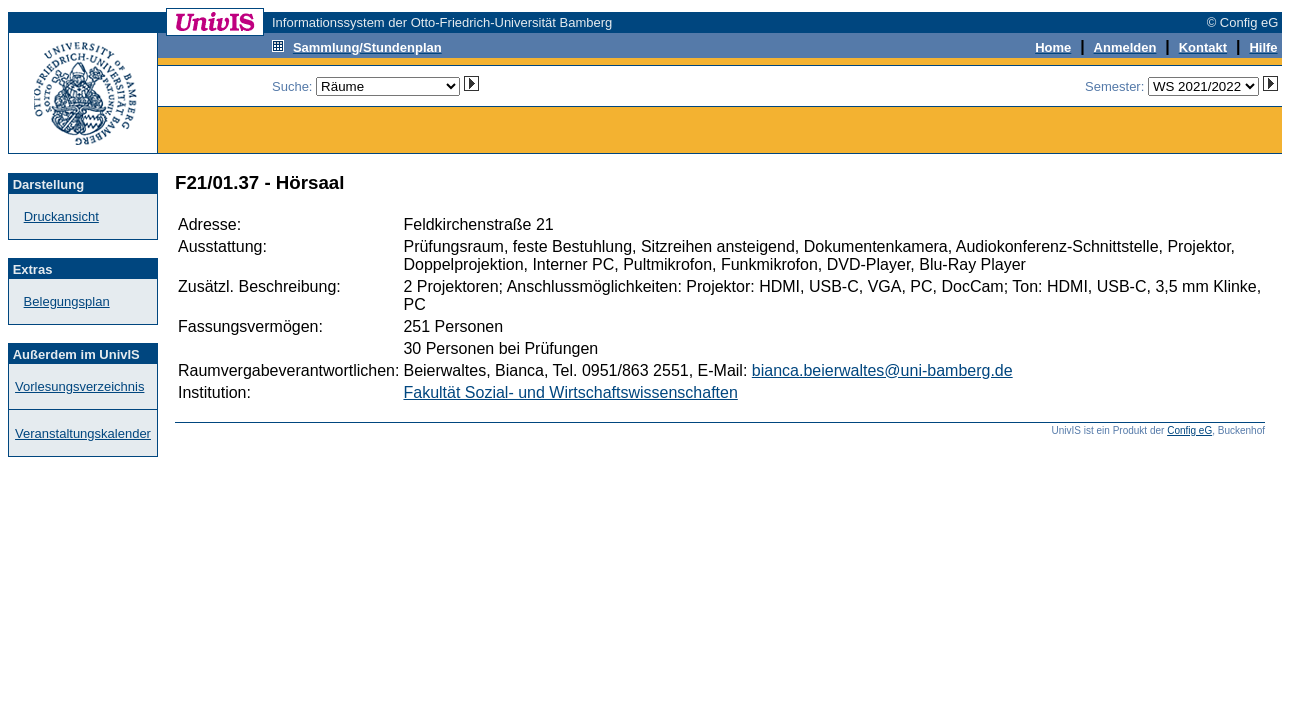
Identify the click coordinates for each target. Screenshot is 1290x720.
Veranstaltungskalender (83, 433)
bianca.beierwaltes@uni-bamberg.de (882, 370)
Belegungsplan (67, 301)
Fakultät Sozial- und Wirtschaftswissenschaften (570, 392)
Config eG (1189, 430)
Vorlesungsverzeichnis (79, 386)
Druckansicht (61, 216)
